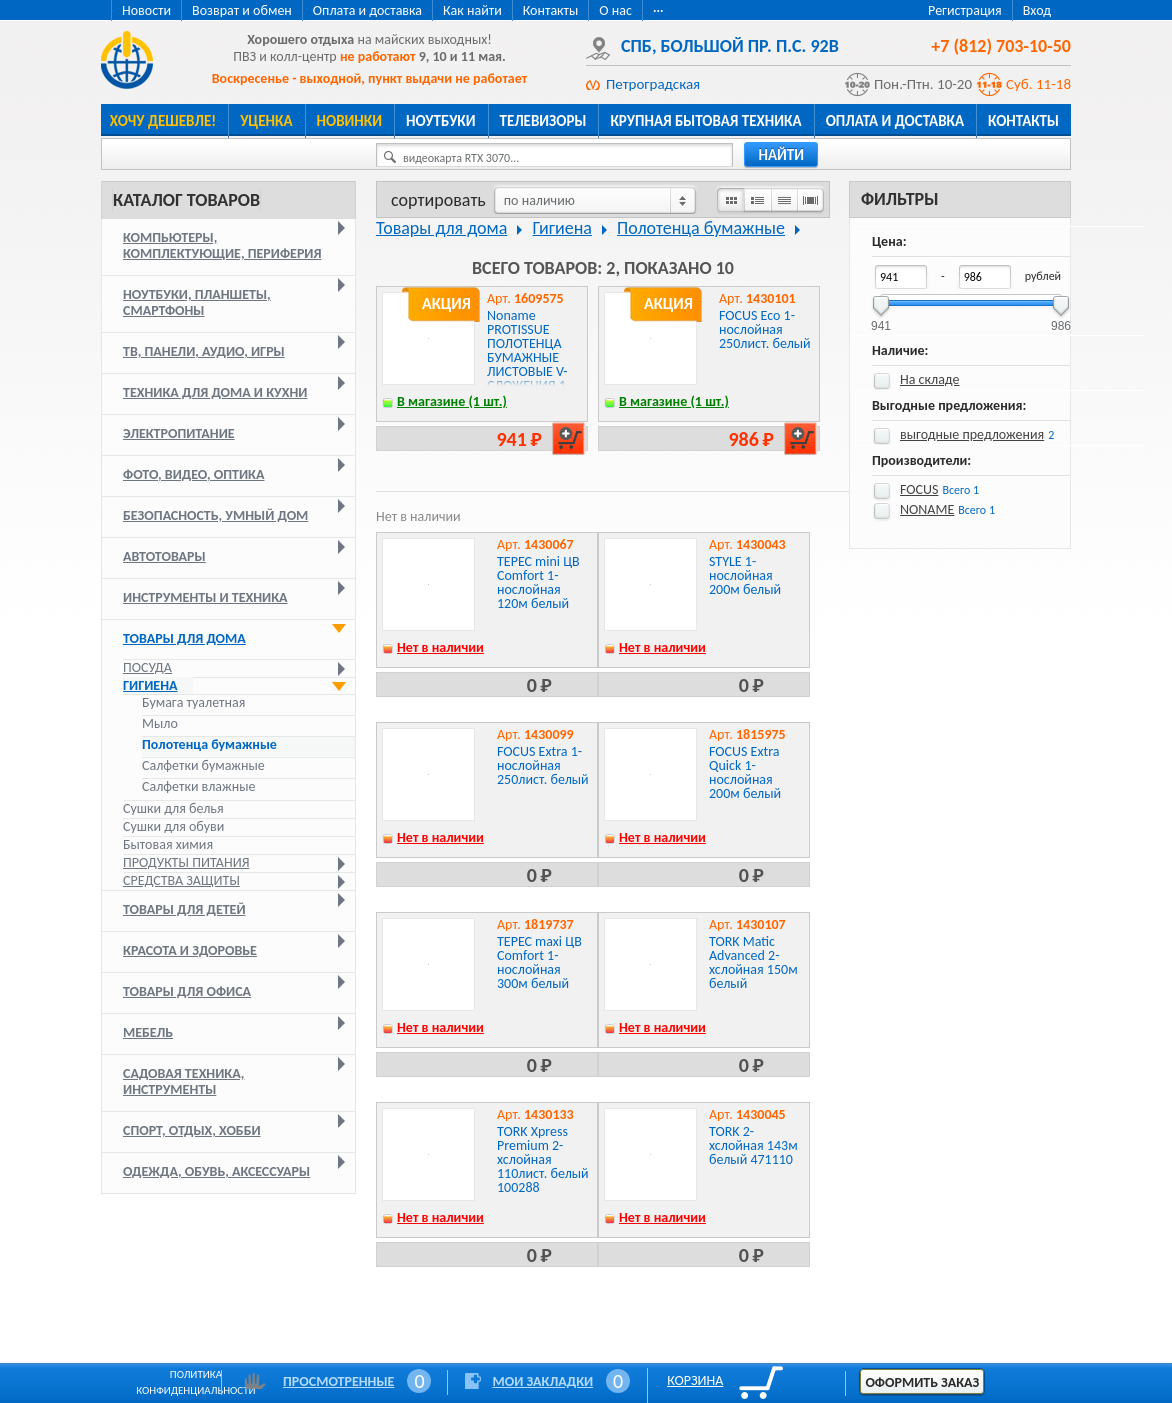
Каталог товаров (186, 200)
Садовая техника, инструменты (183, 1081)
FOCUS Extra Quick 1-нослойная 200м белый (745, 772)
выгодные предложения (972, 434)
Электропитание (179, 433)
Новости (146, 10)
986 (1061, 319)
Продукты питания (186, 862)
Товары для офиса (187, 991)
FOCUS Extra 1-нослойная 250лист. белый (543, 765)
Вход (1037, 10)
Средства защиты (181, 880)
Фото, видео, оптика (193, 474)
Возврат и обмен (242, 10)
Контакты (551, 10)
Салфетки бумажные (205, 766)
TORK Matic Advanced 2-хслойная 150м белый (753, 962)
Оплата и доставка (367, 10)
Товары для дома (184, 638)
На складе (930, 379)
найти (781, 155)
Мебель (148, 1032)
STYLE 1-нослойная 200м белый (745, 575)
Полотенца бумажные (209, 745)
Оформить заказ (922, 1382)
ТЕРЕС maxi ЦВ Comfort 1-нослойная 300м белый (539, 962)
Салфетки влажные (198, 787)
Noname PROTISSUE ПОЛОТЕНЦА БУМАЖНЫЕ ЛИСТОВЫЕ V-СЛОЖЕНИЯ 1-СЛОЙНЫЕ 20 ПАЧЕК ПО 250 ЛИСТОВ (529, 371)
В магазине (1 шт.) (452, 401)
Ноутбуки (441, 121)
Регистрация (965, 10)
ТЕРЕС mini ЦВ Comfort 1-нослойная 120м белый (538, 582)
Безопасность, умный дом (215, 515)
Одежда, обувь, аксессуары (216, 1171)
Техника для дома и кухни (215, 392)
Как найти (472, 10)
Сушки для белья (173, 808)
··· (658, 10)
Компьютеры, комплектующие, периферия (222, 245)
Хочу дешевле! (163, 121)
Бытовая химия (168, 844)
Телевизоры (543, 121)
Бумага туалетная (193, 703)
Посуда (147, 667)
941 (881, 319)
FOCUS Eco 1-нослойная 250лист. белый (765, 329)
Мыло (160, 724)
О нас (615, 10)
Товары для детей (184, 909)
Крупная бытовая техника (705, 121)
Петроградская (653, 84)
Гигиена (150, 685)
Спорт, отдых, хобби (192, 1130)
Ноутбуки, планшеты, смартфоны (197, 302)
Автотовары (164, 556)
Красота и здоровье (190, 950)
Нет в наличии (440, 647)
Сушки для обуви (173, 826)
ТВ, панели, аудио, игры (204, 351)
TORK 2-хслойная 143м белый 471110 (753, 1145)
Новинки (349, 121)
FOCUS (919, 489)
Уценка (266, 121)
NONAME (927, 509)
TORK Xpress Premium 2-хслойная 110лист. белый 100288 (543, 1159)
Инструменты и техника (205, 597)
